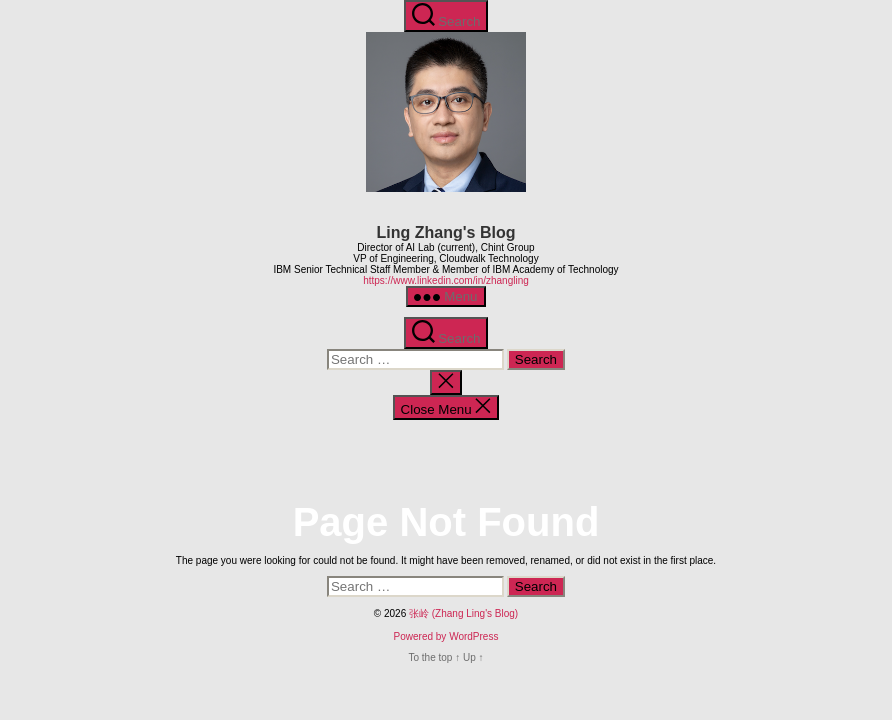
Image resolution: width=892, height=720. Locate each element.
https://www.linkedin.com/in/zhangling (446, 280)
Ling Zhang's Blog (446, 232)
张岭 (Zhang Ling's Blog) (463, 613)
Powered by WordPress (446, 636)
